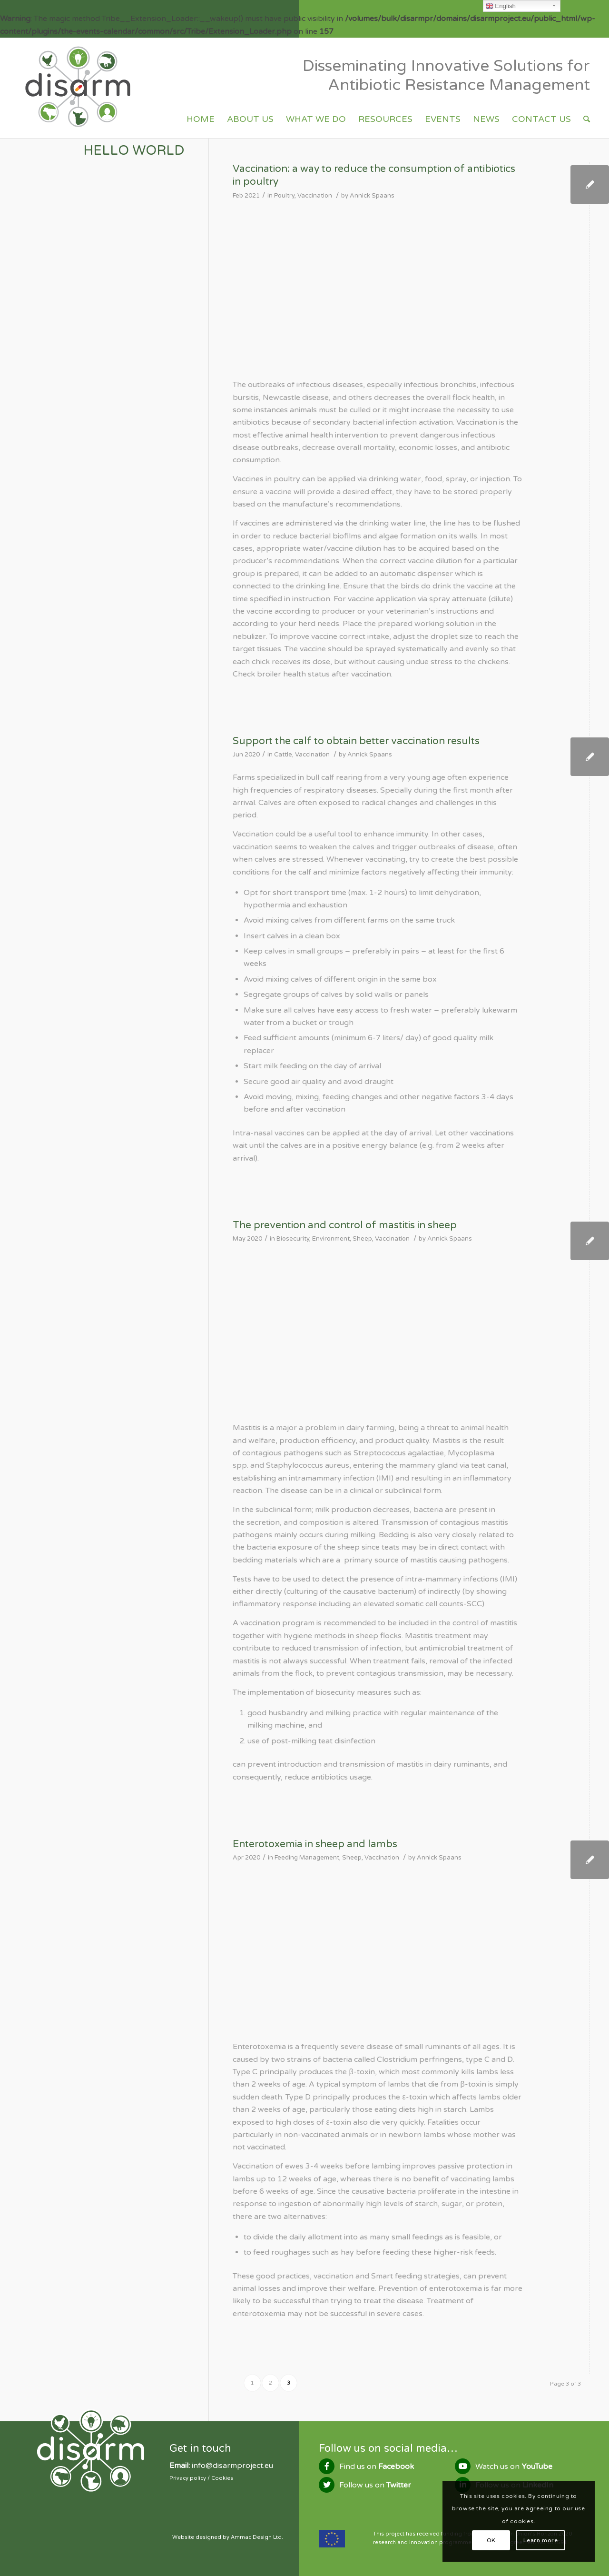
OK (491, 2540)
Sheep (362, 1239)
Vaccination (314, 195)
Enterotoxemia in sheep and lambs (315, 1844)
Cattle (283, 754)
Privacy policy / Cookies (201, 2478)
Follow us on (375, 2485)
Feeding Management (307, 1857)
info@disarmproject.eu (232, 2465)
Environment (331, 1239)
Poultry (284, 195)
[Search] (586, 119)
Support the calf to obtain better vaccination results (356, 741)
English (501, 6)
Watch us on (513, 2466)
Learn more (540, 2540)
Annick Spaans (372, 195)
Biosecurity (292, 1239)
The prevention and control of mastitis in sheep (345, 1225)
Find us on (376, 2466)
